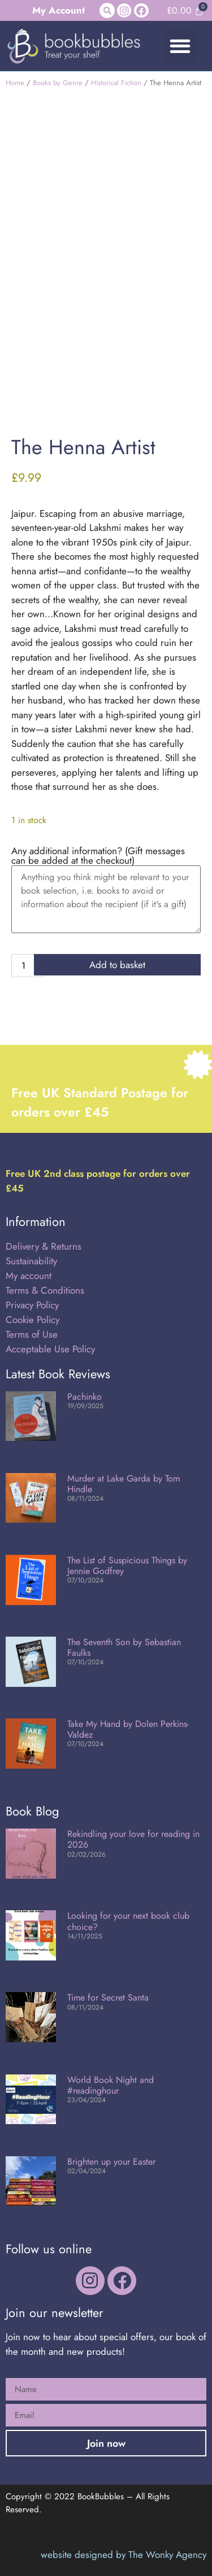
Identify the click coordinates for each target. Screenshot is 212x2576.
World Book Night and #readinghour (110, 2085)
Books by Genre (58, 82)
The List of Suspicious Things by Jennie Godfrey (127, 1565)
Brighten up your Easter (111, 2161)
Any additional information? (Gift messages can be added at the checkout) (98, 855)
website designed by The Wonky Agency (123, 2554)
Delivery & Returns (43, 1246)
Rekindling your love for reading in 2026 (133, 1839)
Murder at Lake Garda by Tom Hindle (123, 1484)
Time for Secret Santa (108, 1997)
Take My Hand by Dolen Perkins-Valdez (128, 1729)
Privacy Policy (32, 1305)
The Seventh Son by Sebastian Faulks (124, 1647)
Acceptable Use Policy (52, 1349)
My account (28, 1275)
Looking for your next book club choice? (128, 1921)
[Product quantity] (27, 965)
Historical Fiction (116, 82)
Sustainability (31, 1261)
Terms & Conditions (45, 1290)
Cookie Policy (32, 1319)
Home (15, 82)
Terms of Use (32, 1334)
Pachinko (84, 1396)
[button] (107, 10)
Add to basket (117, 965)
